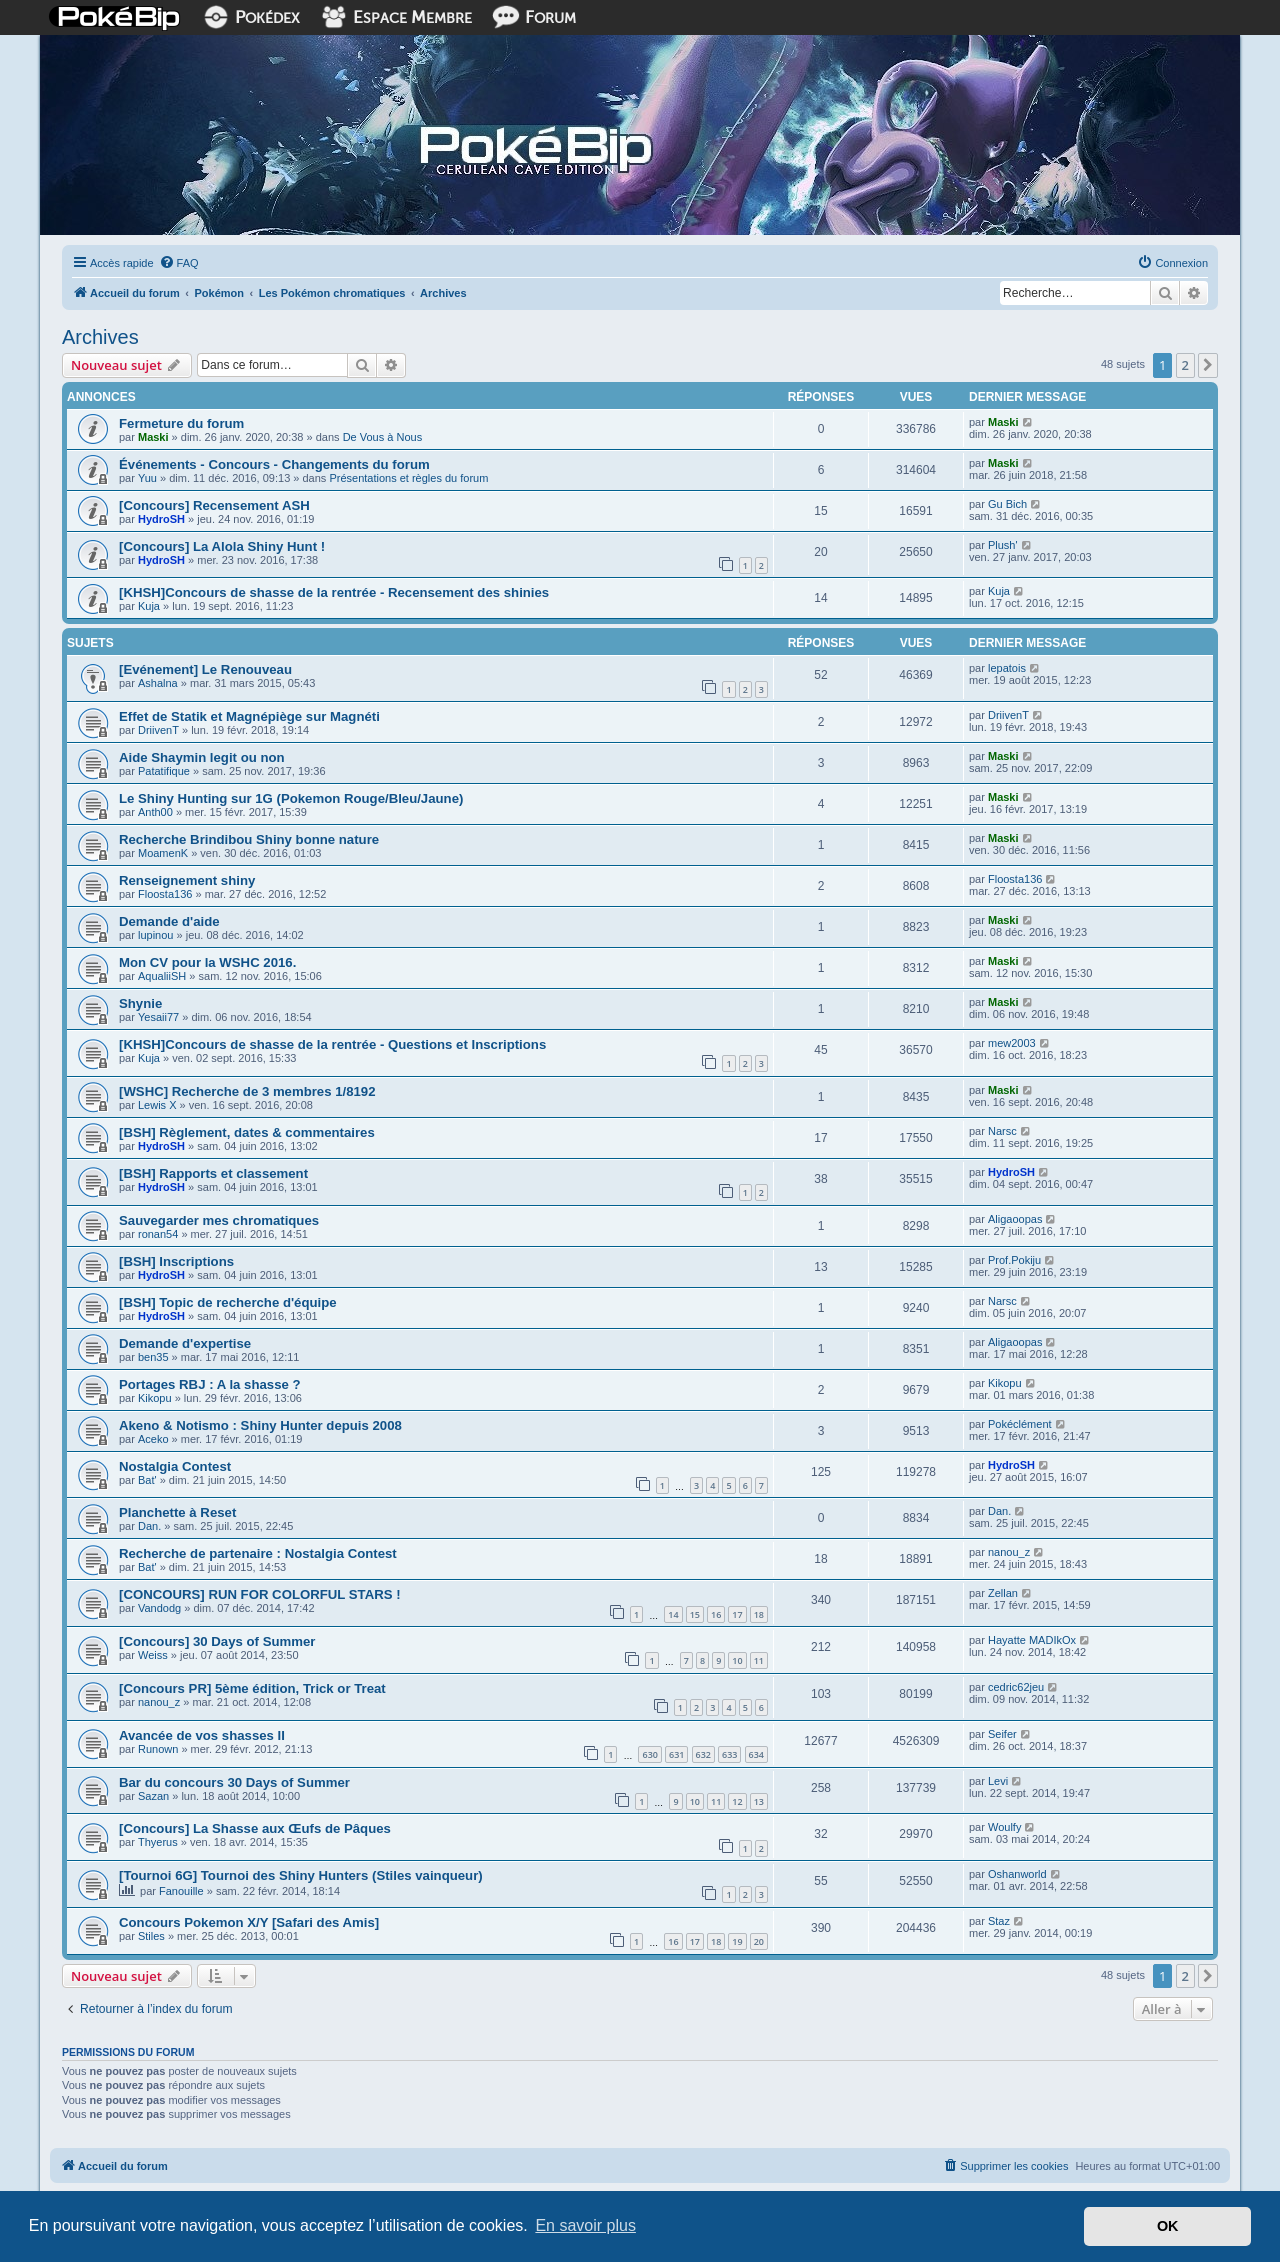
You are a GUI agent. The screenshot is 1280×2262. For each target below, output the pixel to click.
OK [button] (1168, 2226)
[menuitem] (179, 263)
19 (737, 1941)
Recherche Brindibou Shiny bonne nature (249, 839)
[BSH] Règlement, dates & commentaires (247, 1132)
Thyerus (158, 1842)
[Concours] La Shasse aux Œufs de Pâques (255, 1828)
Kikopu (155, 1398)
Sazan (153, 1796)
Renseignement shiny (187, 880)
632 (703, 1754)
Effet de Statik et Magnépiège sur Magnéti (249, 716)
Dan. (149, 1526)
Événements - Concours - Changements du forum (274, 464)
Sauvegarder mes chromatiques (219, 1220)
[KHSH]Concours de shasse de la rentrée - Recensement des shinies (334, 592)
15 (695, 1614)
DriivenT (158, 730)
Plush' (1003, 545)
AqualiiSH (162, 976)
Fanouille (181, 1891)
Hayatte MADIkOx (1032, 1640)
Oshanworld (1017, 1874)
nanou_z (1009, 1552)
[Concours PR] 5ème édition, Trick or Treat (252, 1688)
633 (729, 1754)
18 (759, 1614)
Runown (158, 1749)
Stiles (151, 1936)
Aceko (153, 1439)
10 (737, 1660)
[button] (1208, 365)
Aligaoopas (1015, 1219)
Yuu (147, 478)
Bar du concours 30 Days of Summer (234, 1782)
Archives (100, 337)
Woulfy (1004, 1827)
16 (716, 1614)
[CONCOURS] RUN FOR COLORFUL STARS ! (260, 1594)
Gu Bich (1007, 504)
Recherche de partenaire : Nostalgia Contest (258, 1553)
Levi (998, 1781)
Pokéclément (1020, 1424)
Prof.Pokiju (1014, 1260)
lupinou (155, 935)
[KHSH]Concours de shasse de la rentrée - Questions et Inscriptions (332, 1044)
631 (676, 1754)
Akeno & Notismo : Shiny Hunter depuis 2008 (260, 1425)
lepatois (1007, 668)
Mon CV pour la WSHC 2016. (207, 962)
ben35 (153, 1357)
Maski (153, 437)
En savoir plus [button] (585, 2225)
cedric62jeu (1016, 1687)
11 (759, 1660)
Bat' (147, 1480)
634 (756, 1754)
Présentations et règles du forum (408, 478)
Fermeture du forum (181, 423)
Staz (999, 1921)
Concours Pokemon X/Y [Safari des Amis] (249, 1922)
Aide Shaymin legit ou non (202, 757)
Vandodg (159, 1608)
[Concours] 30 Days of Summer (217, 1641)
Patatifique (164, 771)
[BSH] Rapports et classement (213, 1173)
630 (649, 1754)
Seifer (1002, 1734)
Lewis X (157, 1105)
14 (673, 1614)
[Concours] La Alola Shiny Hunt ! (222, 546)
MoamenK (163, 853)
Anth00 (155, 812)
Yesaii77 (158, 1017)
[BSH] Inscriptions (176, 1261)
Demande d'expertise (185, 1343)
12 (737, 1801)
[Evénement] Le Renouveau (205, 669)
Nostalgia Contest (175, 1466)
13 (759, 1801)
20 (759, 1941)
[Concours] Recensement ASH (214, 505)
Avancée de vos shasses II (202, 1735)
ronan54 (158, 1234)
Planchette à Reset (177, 1512)
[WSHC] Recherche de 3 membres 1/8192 (247, 1091)
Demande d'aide (169, 921)
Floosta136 (165, 894)
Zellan (1003, 1593)
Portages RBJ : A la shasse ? (210, 1384)
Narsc (1002, 1131)
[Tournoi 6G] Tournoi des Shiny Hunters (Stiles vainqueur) (301, 1875)
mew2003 (1012, 1043)
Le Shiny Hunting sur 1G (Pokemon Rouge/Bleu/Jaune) (291, 798)
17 (737, 1614)
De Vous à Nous (383, 437)
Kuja (149, 606)
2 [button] (1185, 365)
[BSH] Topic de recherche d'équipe (228, 1302)
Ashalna (158, 683)
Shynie (140, 1003)
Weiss (153, 1655)
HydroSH (161, 519)
